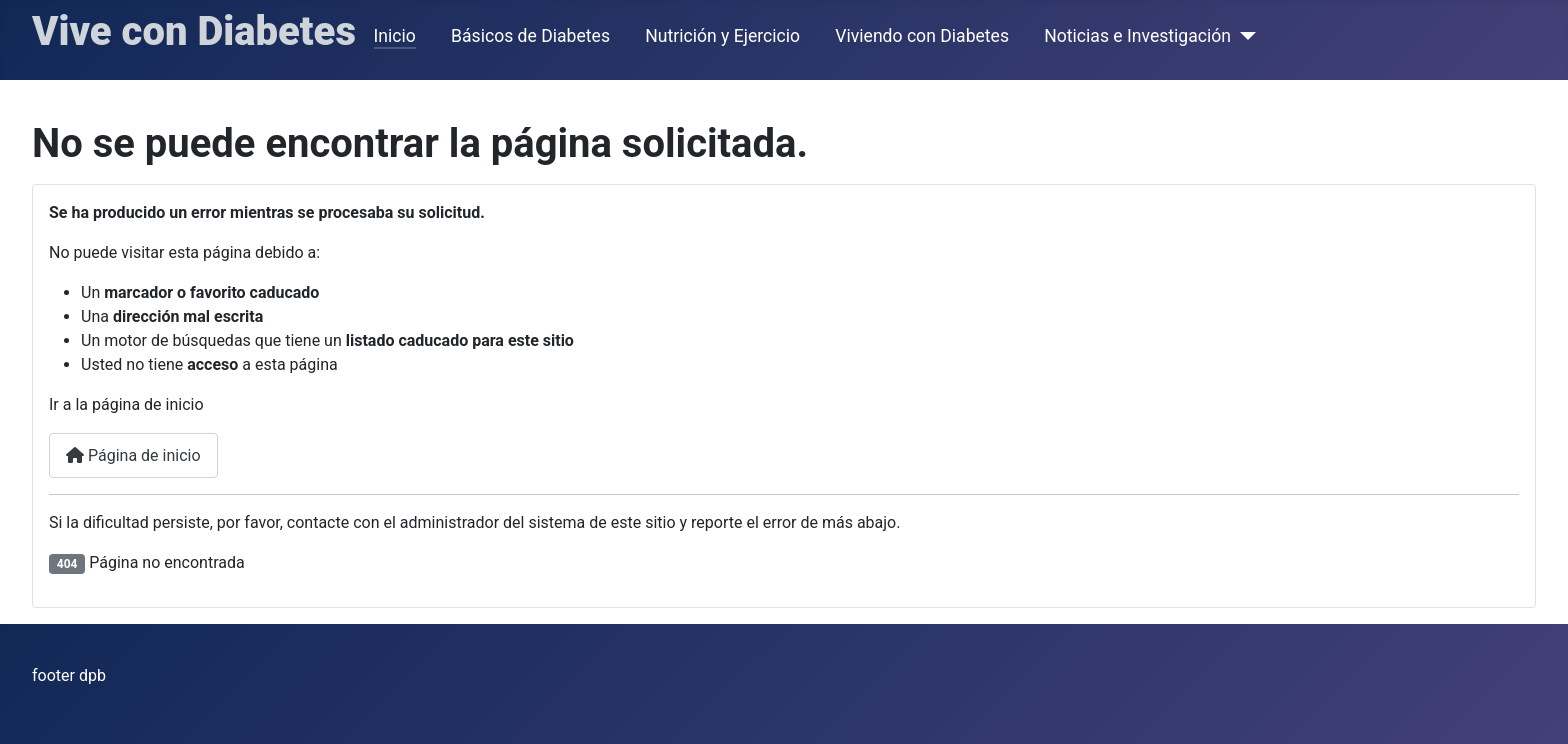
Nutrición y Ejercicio (722, 36)
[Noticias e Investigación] (1243, 36)
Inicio (395, 36)
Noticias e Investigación (1137, 36)
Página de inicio (133, 455)
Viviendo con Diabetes (922, 36)
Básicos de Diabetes (530, 36)
